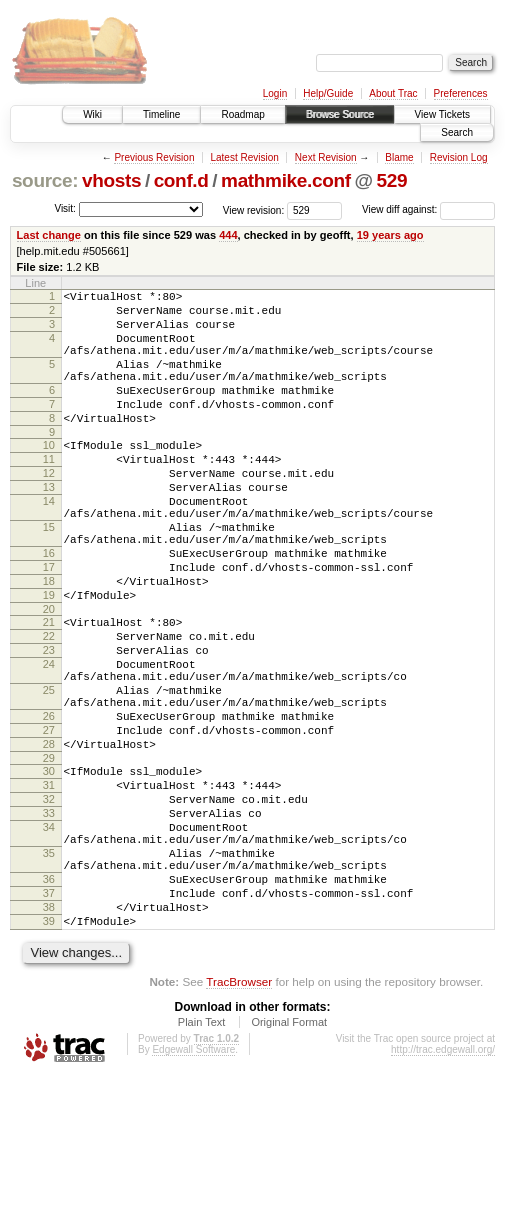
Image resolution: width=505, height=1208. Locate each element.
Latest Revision (244, 157)
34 (49, 935)
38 (49, 1033)
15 (49, 575)
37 (49, 1016)
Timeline (161, 114)
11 (49, 492)
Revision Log (459, 157)
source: (45, 180)
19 (49, 658)
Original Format (289, 1154)
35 (49, 967)
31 (49, 884)
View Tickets (442, 114)
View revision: (254, 209)
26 (49, 803)
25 (49, 771)
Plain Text (202, 1154)
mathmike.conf (286, 180)
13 (49, 526)
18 (49, 641)
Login (275, 93)
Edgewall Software (193, 1181)
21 (49, 688)
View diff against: (428, 209)
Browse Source (340, 114)
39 (49, 1050)
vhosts (111, 180)
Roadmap (242, 114)
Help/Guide (328, 93)
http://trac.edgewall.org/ (443, 1181)
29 (49, 854)
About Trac (393, 93)
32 (49, 901)
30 (49, 867)
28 (49, 837)
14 (49, 543)
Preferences (461, 93)
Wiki (92, 114)
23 (49, 722)
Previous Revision (154, 157)
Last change (49, 235)
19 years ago (390, 235)
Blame (399, 157)
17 (49, 624)
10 (49, 475)
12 (49, 509)
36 (49, 999)
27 (49, 820)
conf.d (181, 180)
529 (391, 180)
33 (49, 918)
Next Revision (326, 157)
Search (457, 132)
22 (49, 705)
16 (49, 607)
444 (228, 235)
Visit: (65, 208)
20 (49, 675)
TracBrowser (239, 1113)
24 (49, 739)
